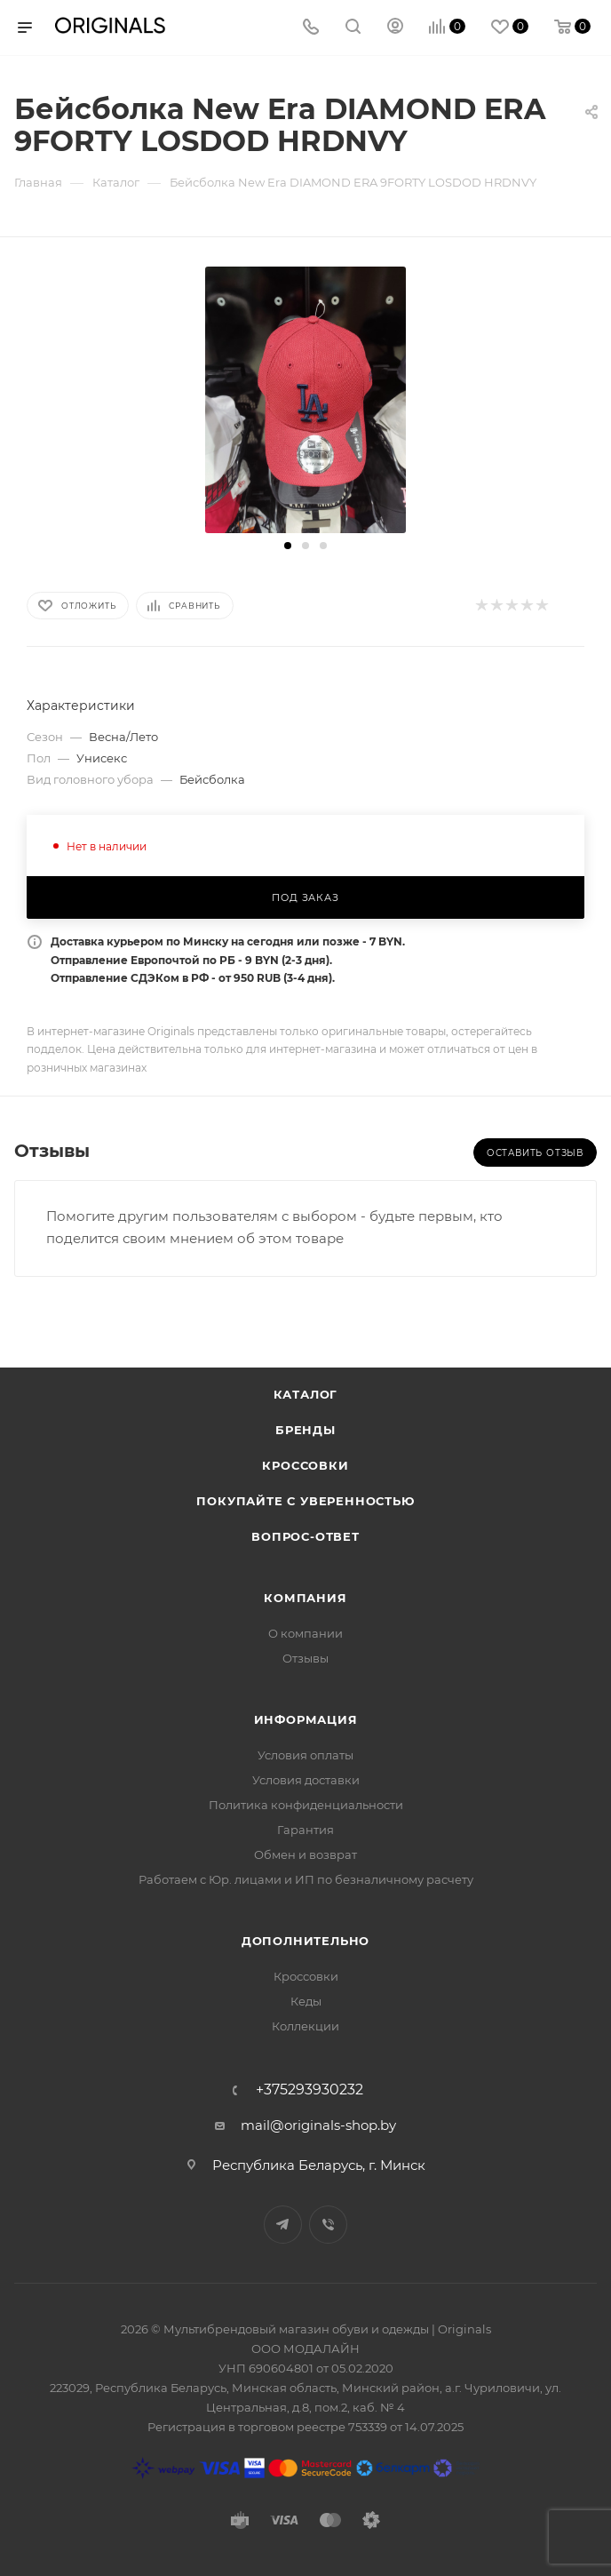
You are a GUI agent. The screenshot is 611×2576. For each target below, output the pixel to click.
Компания (305, 1598)
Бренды (305, 1430)
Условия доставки (306, 1780)
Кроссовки (305, 1465)
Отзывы (305, 1658)
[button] (288, 545)
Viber (328, 2224)
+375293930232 (309, 2090)
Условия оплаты (305, 1755)
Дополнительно (305, 1941)
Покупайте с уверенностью (305, 1501)
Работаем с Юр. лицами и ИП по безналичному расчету (306, 1879)
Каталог (306, 1394)
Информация (306, 1719)
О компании (305, 1633)
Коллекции (305, 2026)
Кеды (305, 2001)
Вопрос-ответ (305, 1536)
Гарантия (305, 1829)
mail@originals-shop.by (318, 2125)
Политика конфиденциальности (306, 1805)
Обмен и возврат (305, 1854)
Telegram (283, 2224)
